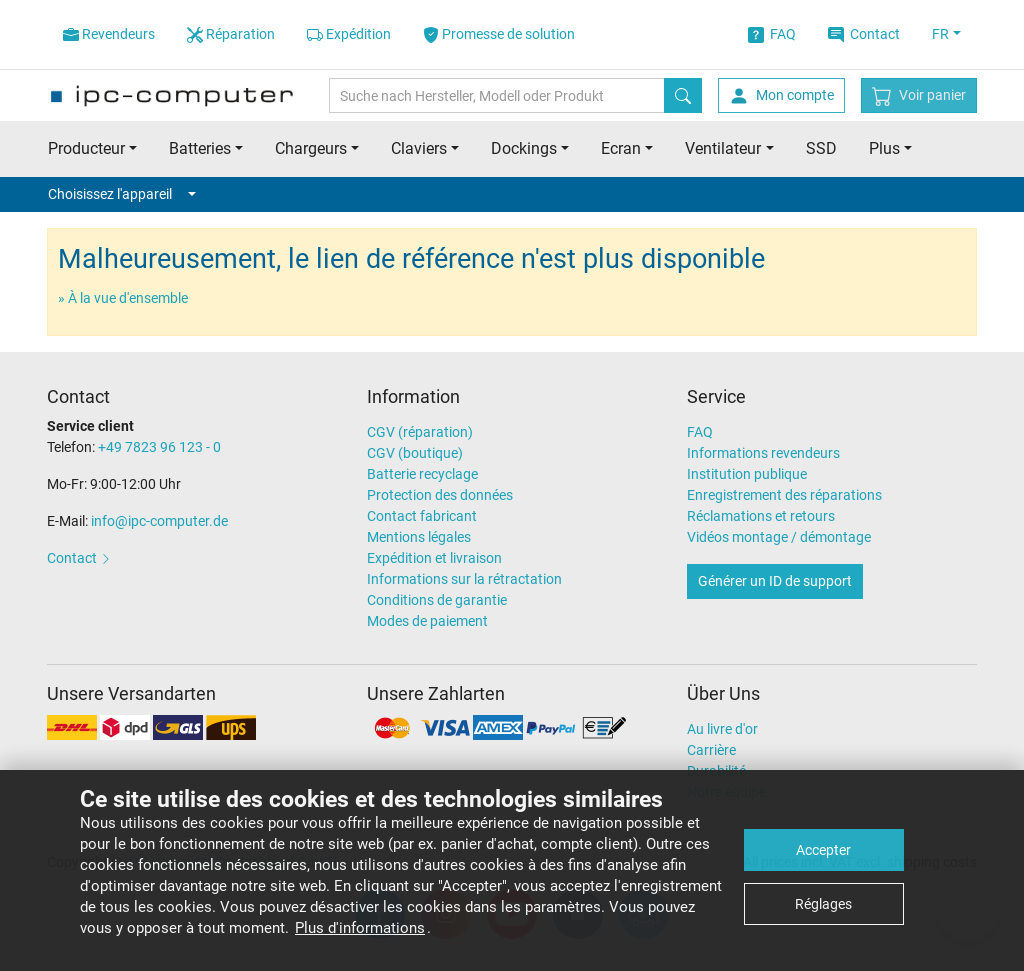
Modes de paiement (427, 621)
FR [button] (940, 34)
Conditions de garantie (437, 600)
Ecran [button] (621, 148)
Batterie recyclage (422, 474)
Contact (864, 34)
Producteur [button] (86, 148)
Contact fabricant (422, 516)
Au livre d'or (722, 729)
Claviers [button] (419, 148)
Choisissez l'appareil (122, 194)
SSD (821, 148)
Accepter (823, 850)
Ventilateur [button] (723, 148)
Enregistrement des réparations (784, 495)
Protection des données (440, 495)
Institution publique (747, 474)
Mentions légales (419, 537)
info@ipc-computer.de (159, 521)
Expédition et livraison (434, 558)
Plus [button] (884, 148)
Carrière (711, 750)
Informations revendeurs (763, 453)
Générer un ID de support (775, 581)
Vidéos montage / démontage (779, 537)
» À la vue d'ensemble (123, 298)
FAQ (772, 34)
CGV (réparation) (420, 432)
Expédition (349, 34)
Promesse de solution (499, 34)
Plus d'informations (360, 928)
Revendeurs (109, 34)
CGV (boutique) (415, 453)
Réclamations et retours (761, 516)
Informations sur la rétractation (464, 579)
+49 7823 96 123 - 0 (159, 447)
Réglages (823, 904)
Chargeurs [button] (311, 148)
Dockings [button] (524, 148)
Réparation (231, 34)
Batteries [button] (200, 148)
